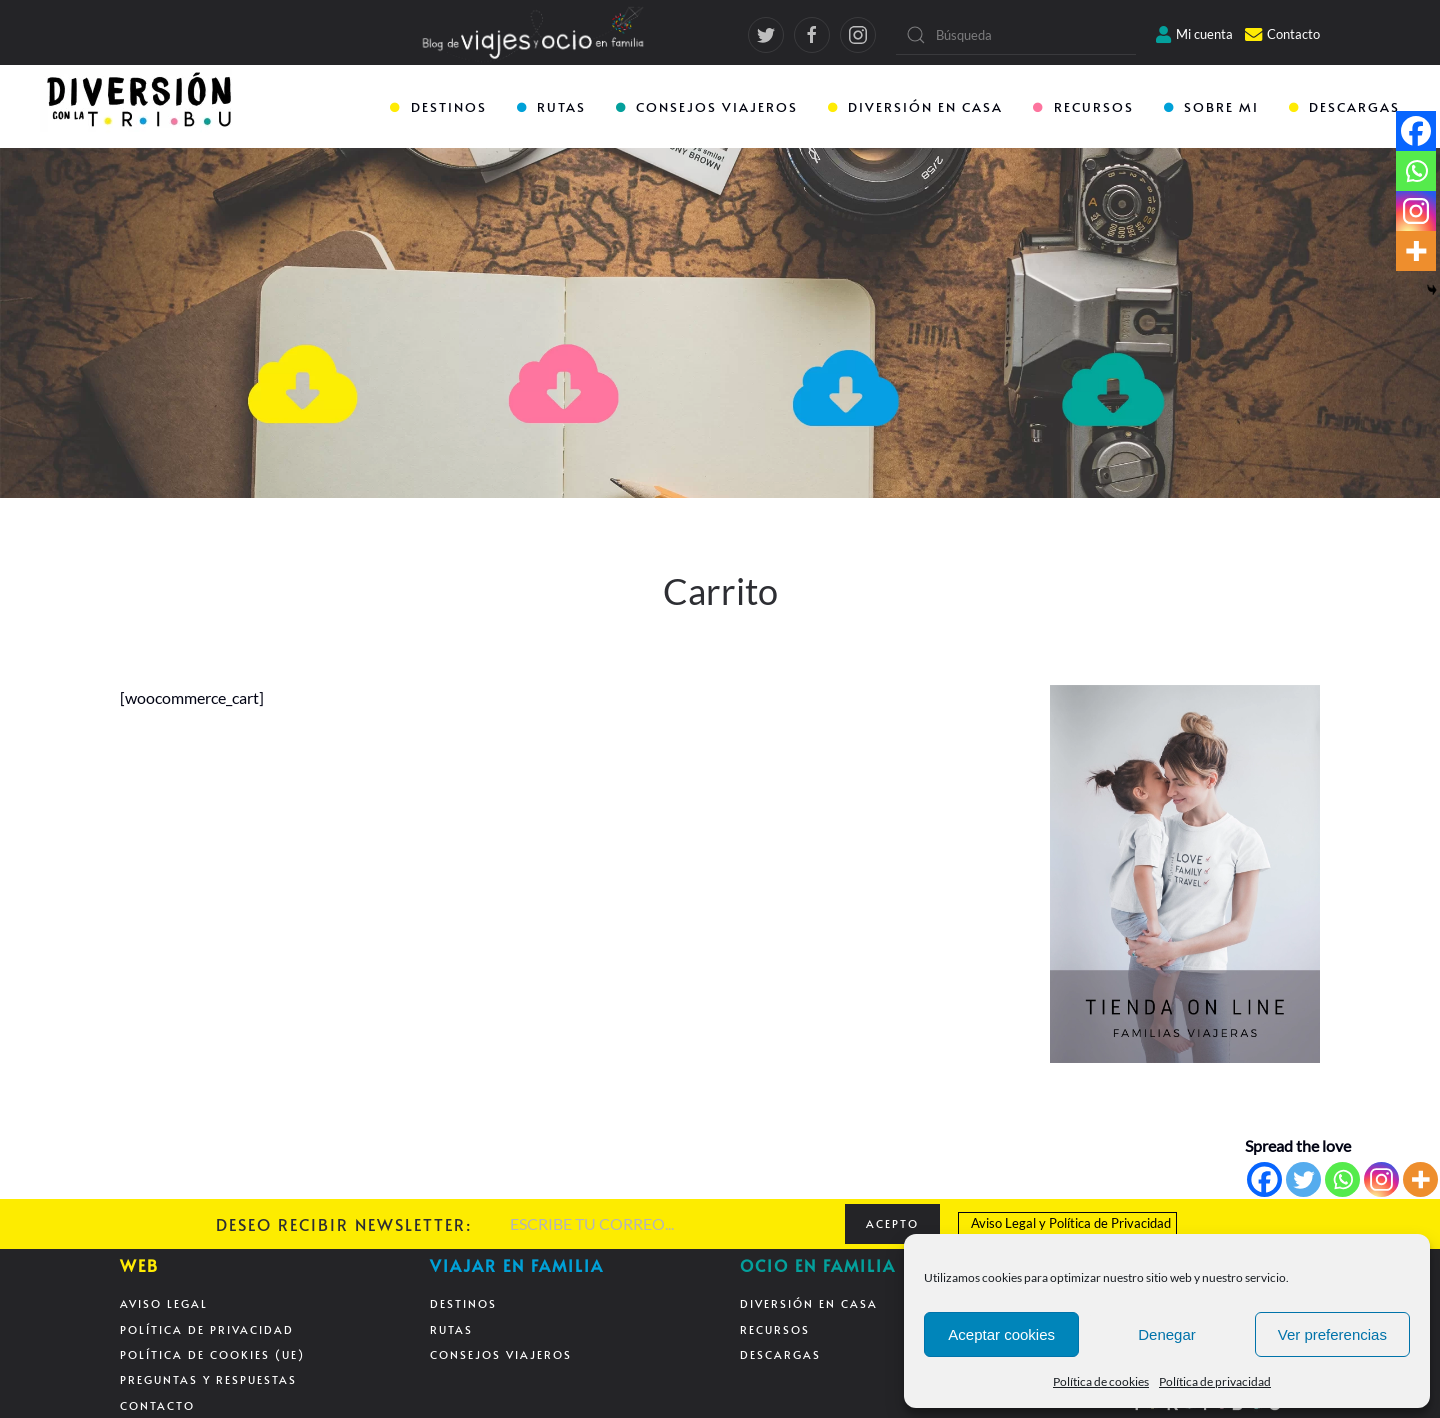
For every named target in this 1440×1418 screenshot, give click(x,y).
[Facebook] (1264, 1179)
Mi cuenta (1194, 34)
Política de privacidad (1215, 1381)
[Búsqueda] (1016, 35)
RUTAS (551, 107)
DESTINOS (438, 107)
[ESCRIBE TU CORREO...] (667, 1224)
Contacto (1282, 34)
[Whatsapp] (1342, 1179)
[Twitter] (1303, 1179)
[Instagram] (1381, 1179)
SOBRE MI (1211, 107)
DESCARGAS (1344, 107)
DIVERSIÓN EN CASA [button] (915, 107)
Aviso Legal (1003, 1223)
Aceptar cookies (1001, 1334)
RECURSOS (1083, 107)
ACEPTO (892, 1223)
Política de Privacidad (1110, 1223)
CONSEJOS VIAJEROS (707, 107)
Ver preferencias (1332, 1334)
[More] (1420, 1179)
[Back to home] (141, 108)
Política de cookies (1101, 1381)
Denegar (1167, 1334)
